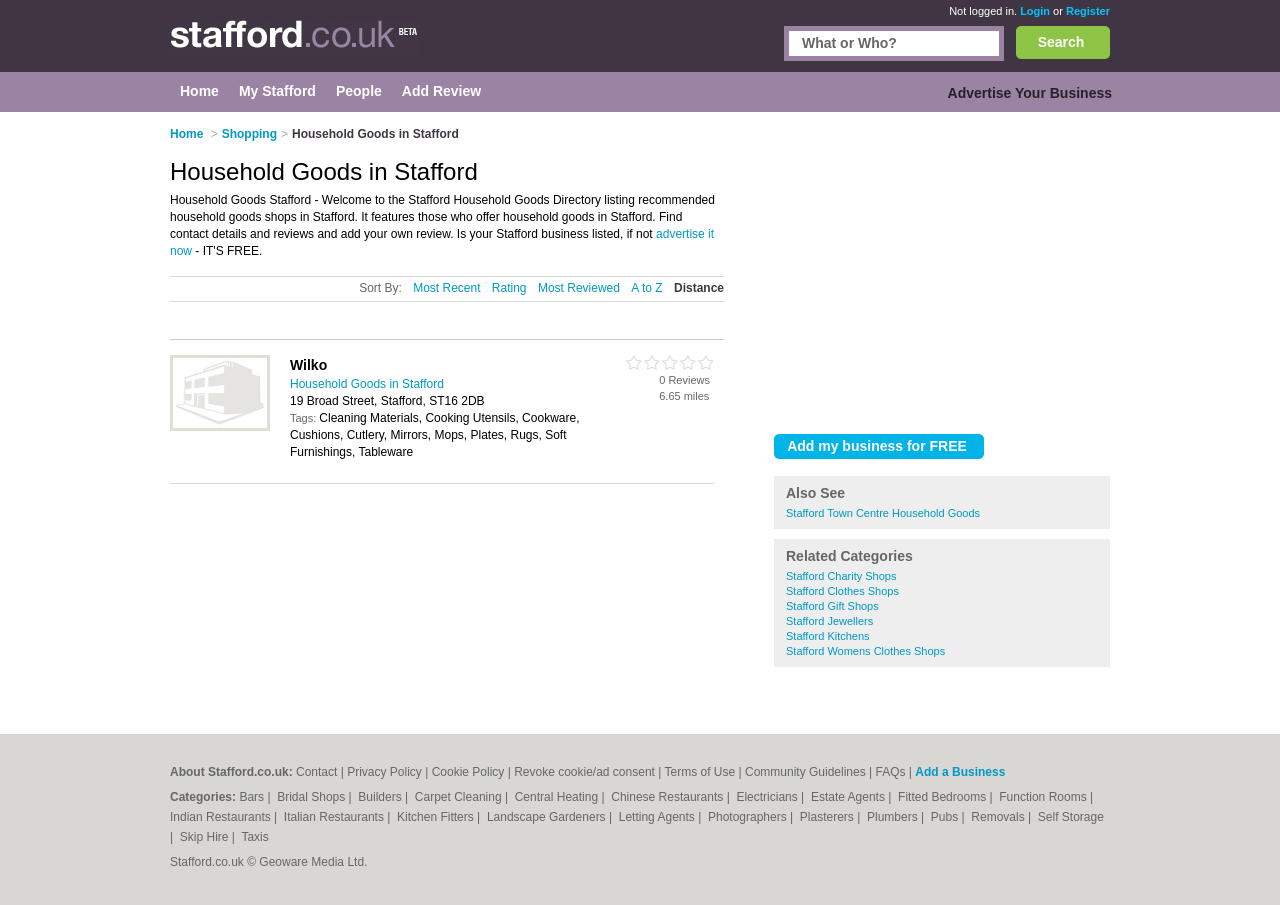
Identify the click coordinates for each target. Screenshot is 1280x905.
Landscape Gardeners (548, 817)
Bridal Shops (312, 797)
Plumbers (894, 817)
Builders (381, 797)
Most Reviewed (579, 288)
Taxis (254, 837)
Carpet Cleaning (460, 797)
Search (1061, 42)
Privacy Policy (384, 772)
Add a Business (960, 772)
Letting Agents (658, 817)
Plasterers (828, 817)
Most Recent (446, 288)
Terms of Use (699, 772)
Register (1088, 11)
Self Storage (1071, 817)
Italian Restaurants (335, 817)
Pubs (946, 817)
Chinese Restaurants (668, 797)
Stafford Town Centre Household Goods (883, 513)
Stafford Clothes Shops (842, 591)
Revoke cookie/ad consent (584, 772)
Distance (699, 288)
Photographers (749, 817)
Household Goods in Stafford (367, 384)
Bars (253, 797)
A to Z (646, 288)
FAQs (890, 772)
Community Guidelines (805, 772)
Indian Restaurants (222, 817)
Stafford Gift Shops (832, 606)
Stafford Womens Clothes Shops (865, 651)
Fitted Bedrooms (943, 797)
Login (1035, 11)
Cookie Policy (468, 772)
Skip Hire (206, 837)
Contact (316, 772)
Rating (509, 288)
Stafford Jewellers (829, 621)
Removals (999, 817)
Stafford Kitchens (828, 636)
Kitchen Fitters (437, 817)
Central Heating (558, 797)
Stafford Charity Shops (841, 576)
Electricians (768, 797)
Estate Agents (849, 797)
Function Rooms (1044, 797)
